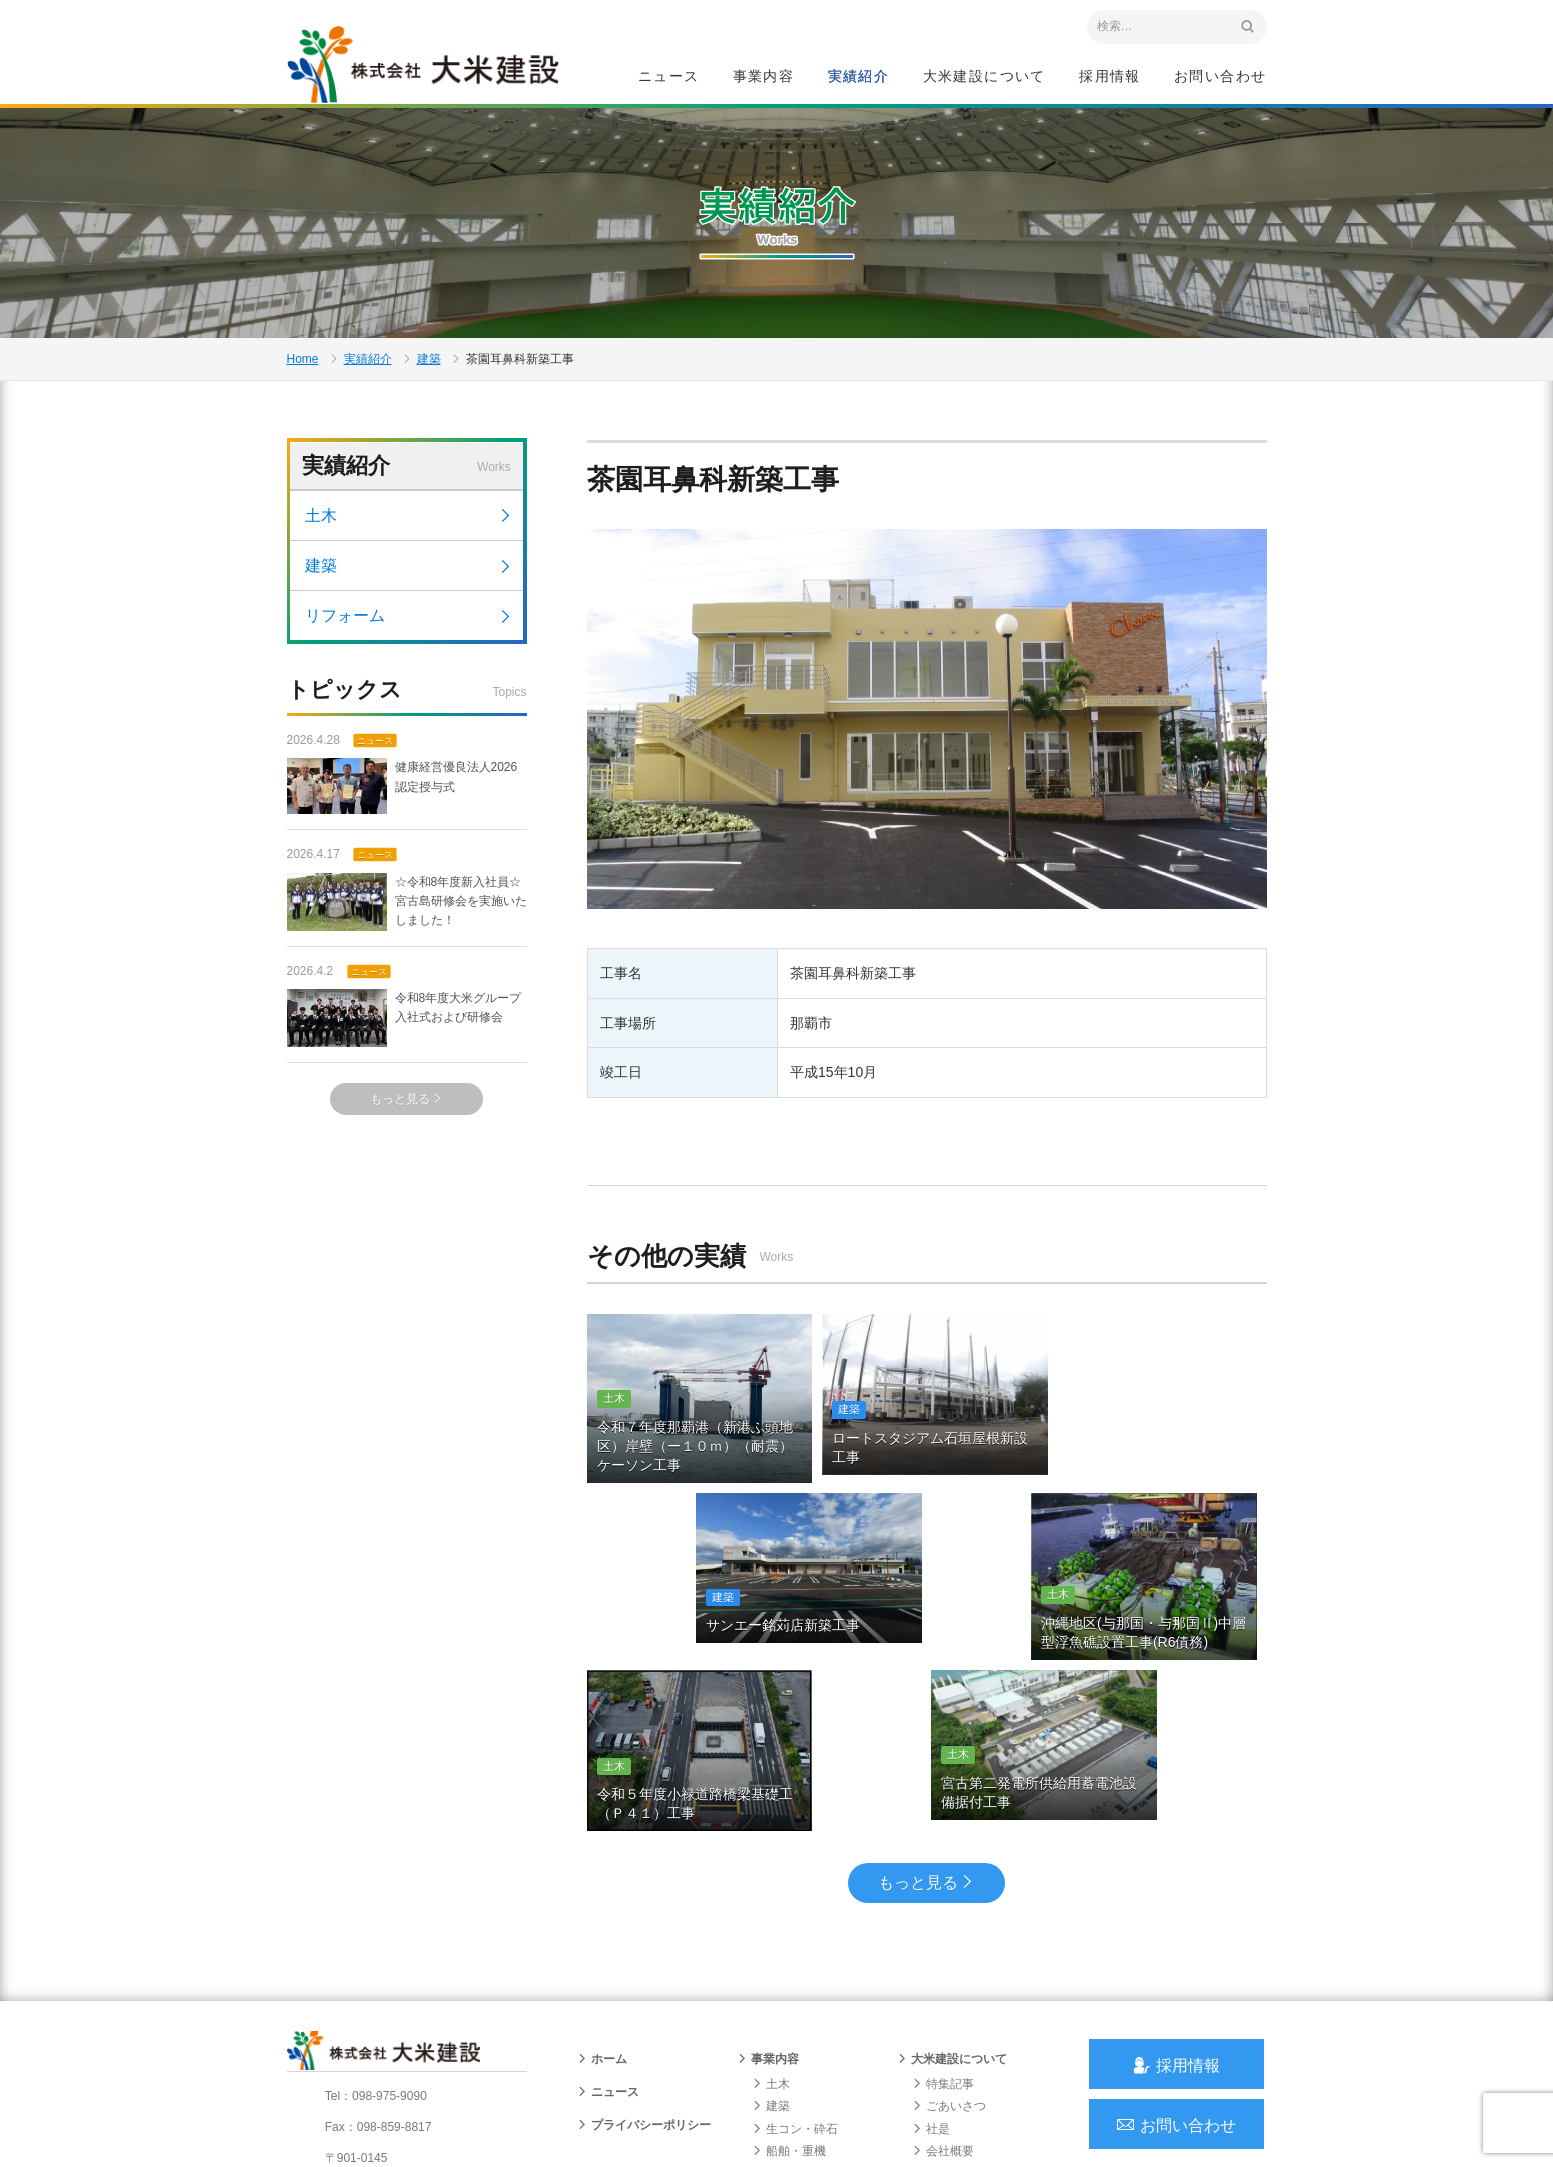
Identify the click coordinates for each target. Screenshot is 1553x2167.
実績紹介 (859, 76)
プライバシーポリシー (644, 1963)
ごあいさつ (949, 1944)
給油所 (777, 2033)
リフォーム (409, 625)
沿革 (931, 2011)
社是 (931, 1967)
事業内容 (764, 76)
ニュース (669, 76)
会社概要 (943, 1989)
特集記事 (943, 1922)
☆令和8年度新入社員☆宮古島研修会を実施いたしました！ (407, 912)
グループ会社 (955, 2055)
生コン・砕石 (795, 1967)
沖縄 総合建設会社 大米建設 (426, 66)
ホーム (602, 1897)
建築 (429, 366)
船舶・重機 (789, 1989)
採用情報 (1110, 76)
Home (303, 366)
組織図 (937, 2033)
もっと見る (406, 1109)
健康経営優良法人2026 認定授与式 (402, 797)
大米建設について (984, 76)
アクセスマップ (372, 2034)
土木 (409, 525)
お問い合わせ (1220, 76)
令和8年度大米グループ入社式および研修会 (404, 1028)
